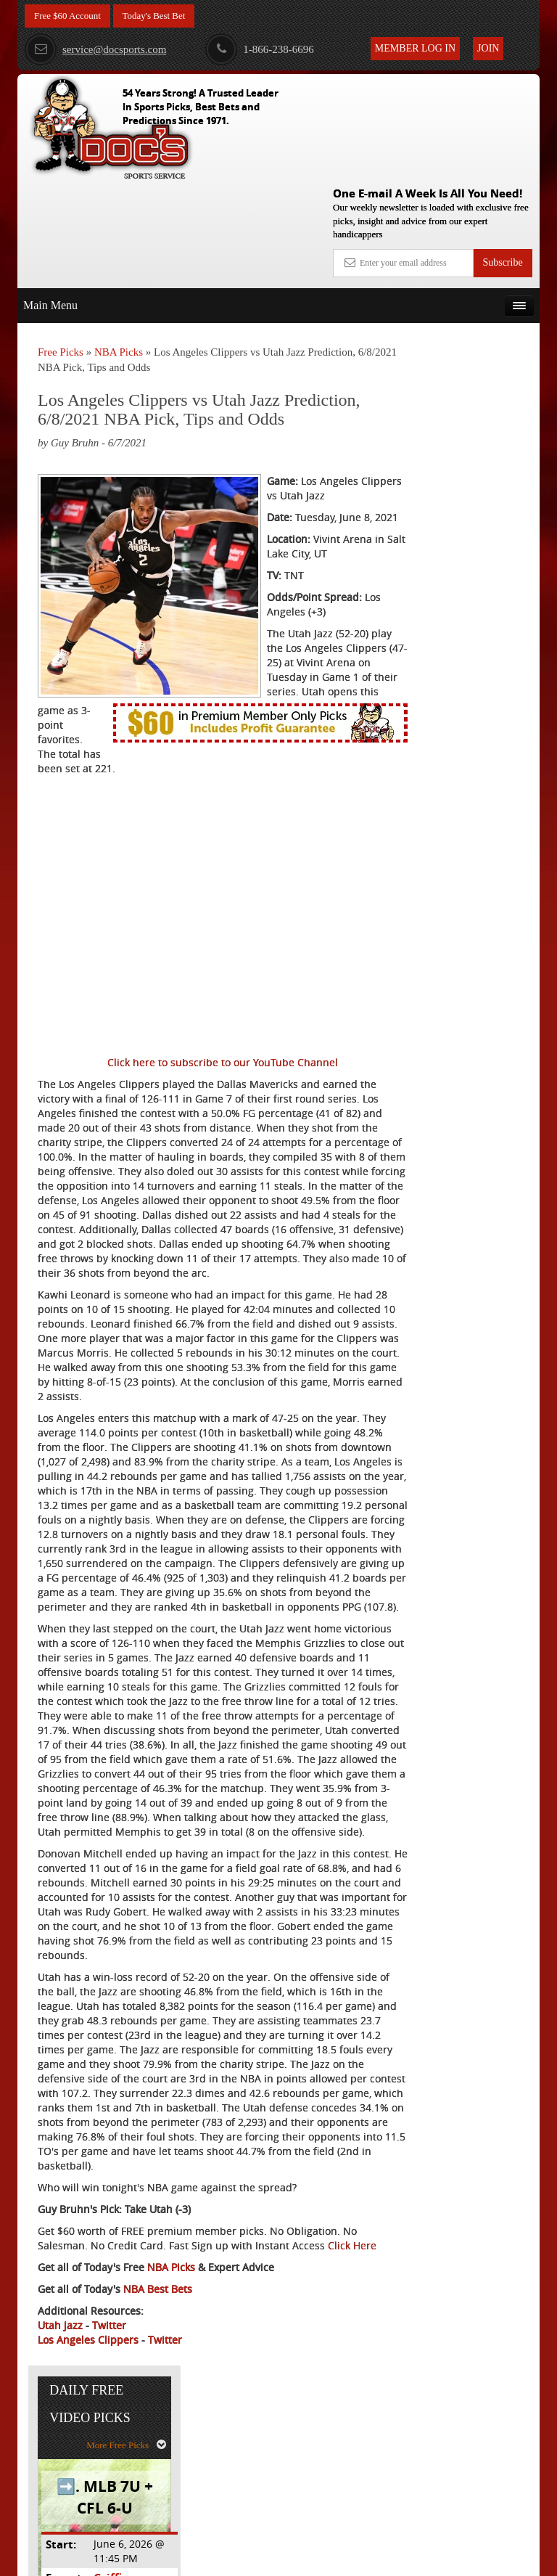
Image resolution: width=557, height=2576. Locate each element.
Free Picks (60, 246)
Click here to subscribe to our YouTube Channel (191, 998)
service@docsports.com (95, 49)
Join (488, 48)
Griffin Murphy (482, 442)
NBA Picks (118, 246)
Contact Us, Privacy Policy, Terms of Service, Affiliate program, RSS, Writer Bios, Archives (360, 2557)
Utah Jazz (60, 2493)
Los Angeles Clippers (88, 2507)
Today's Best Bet (162, 16)
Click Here (62, 2413)
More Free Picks (476, 309)
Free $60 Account (70, 16)
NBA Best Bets (157, 2456)
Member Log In (415, 48)
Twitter (109, 2493)
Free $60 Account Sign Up (465, 569)
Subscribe (502, 156)
